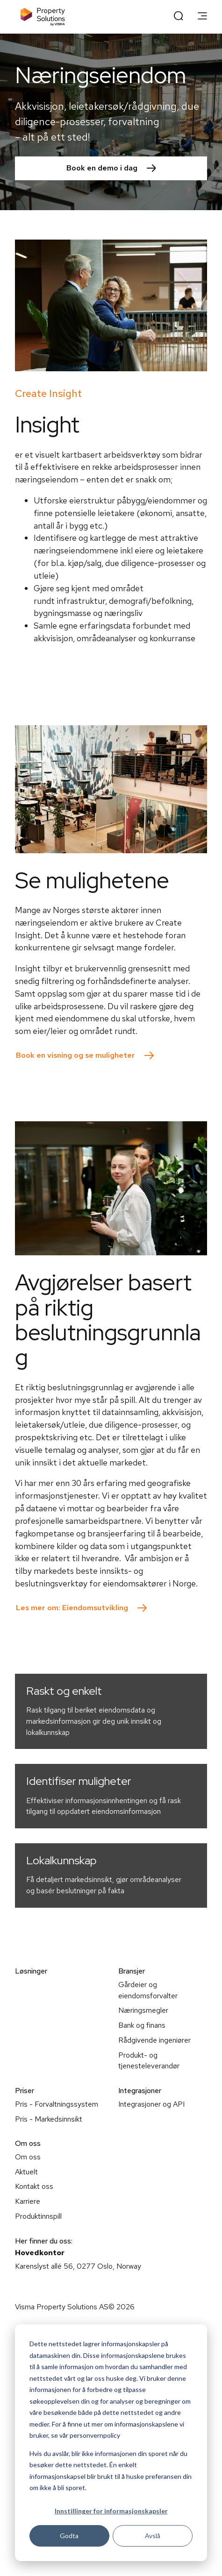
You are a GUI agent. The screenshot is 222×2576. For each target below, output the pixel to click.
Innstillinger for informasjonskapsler (111, 2511)
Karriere (27, 2201)
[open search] (178, 17)
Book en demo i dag (101, 168)
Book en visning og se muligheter (75, 1055)
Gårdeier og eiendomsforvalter (148, 1990)
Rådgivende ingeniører (154, 2040)
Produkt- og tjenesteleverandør (148, 2060)
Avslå (152, 2536)
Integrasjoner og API (151, 2104)
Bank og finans (141, 2025)
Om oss (28, 2157)
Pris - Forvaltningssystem (56, 2104)
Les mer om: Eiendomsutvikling (72, 1608)
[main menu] (202, 17)
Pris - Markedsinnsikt (48, 2119)
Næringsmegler (143, 2010)
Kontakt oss (34, 2186)
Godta (69, 2536)
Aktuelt (26, 2172)
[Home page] (43, 16)
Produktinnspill (38, 2216)
